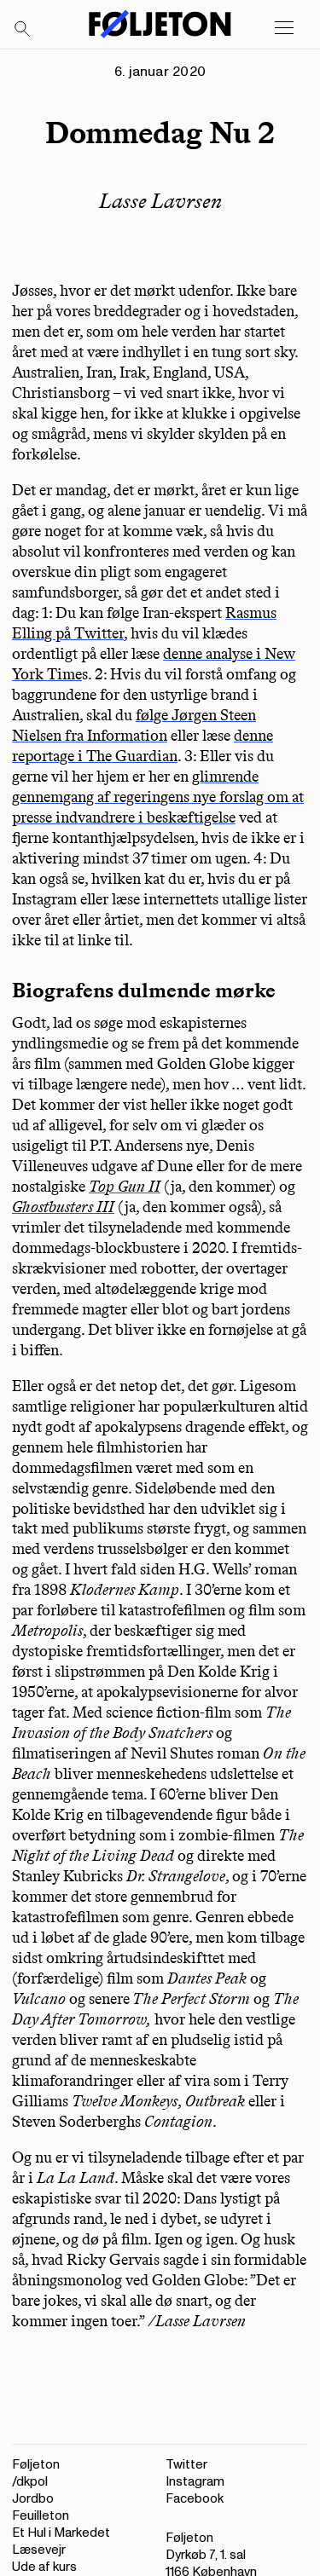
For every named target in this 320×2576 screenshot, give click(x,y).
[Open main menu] (284, 28)
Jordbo (33, 2499)
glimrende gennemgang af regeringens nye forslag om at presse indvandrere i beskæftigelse (158, 797)
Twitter (186, 2465)
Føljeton (36, 2465)
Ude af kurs (44, 2567)
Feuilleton (40, 2516)
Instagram (195, 2482)
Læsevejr (39, 2550)
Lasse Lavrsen (160, 200)
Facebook (195, 2499)
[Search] (23, 30)
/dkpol (30, 2482)
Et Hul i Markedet (61, 2533)
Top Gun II (124, 1186)
